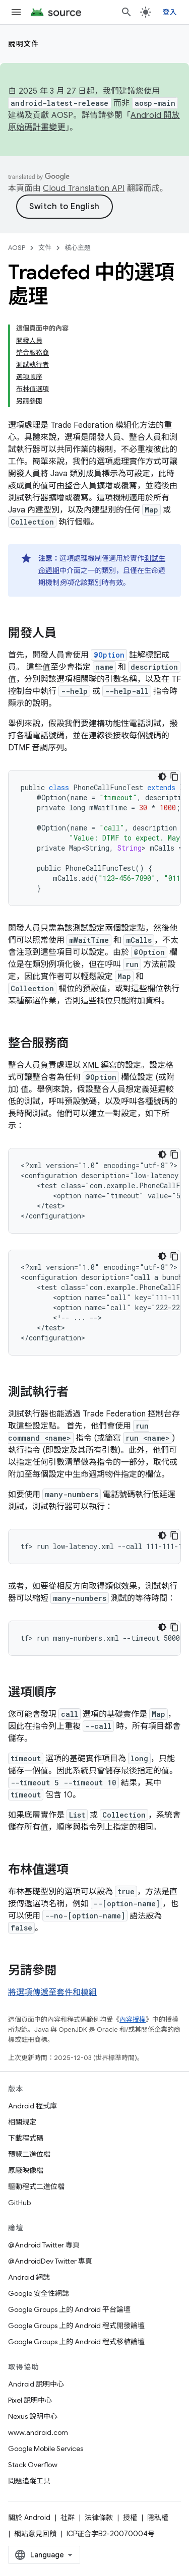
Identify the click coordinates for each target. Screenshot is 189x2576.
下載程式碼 (25, 2138)
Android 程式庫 (32, 2105)
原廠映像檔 (25, 2170)
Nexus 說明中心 (32, 2416)
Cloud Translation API (83, 188)
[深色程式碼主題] (162, 776)
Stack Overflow (32, 2464)
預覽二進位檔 (29, 2154)
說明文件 (23, 43)
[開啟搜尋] (126, 12)
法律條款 (99, 2518)
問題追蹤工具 (29, 2480)
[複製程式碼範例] (174, 776)
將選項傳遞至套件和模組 (52, 1992)
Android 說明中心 (36, 2384)
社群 (67, 2518)
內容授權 (132, 2019)
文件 (44, 247)
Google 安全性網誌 (38, 2293)
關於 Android (29, 2518)
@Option (108, 655)
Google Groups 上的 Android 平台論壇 (69, 2309)
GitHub (19, 2202)
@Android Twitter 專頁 (44, 2244)
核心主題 (78, 247)
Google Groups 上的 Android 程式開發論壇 (76, 2325)
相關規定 (22, 2122)
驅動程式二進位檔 (36, 2186)
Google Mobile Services (45, 2448)
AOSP (16, 247)
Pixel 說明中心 (30, 2400)
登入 (170, 12)
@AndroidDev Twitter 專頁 (50, 2261)
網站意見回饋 (35, 2534)
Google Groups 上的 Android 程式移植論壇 (76, 2341)
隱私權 (157, 2518)
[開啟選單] (16, 12)
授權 (130, 2518)
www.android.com (38, 2432)
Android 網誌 (29, 2277)
